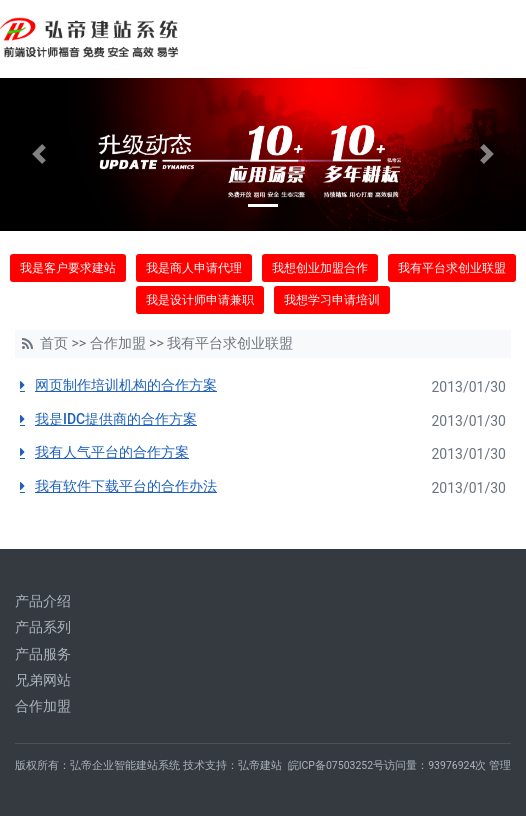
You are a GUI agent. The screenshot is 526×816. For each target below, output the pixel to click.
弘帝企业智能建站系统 (125, 765)
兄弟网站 (43, 680)
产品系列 (43, 627)
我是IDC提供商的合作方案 (116, 419)
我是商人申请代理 (194, 268)
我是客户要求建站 (68, 268)
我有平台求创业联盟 (452, 268)
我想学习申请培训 (332, 300)
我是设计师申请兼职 (200, 300)
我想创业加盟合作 (320, 268)
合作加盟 (118, 343)
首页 (54, 343)
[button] (39, 154)
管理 (500, 765)
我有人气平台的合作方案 (112, 452)
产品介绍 (43, 601)
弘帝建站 (260, 765)
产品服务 (43, 654)
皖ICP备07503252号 (336, 765)
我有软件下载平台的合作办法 (126, 486)
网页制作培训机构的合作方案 (126, 385)
